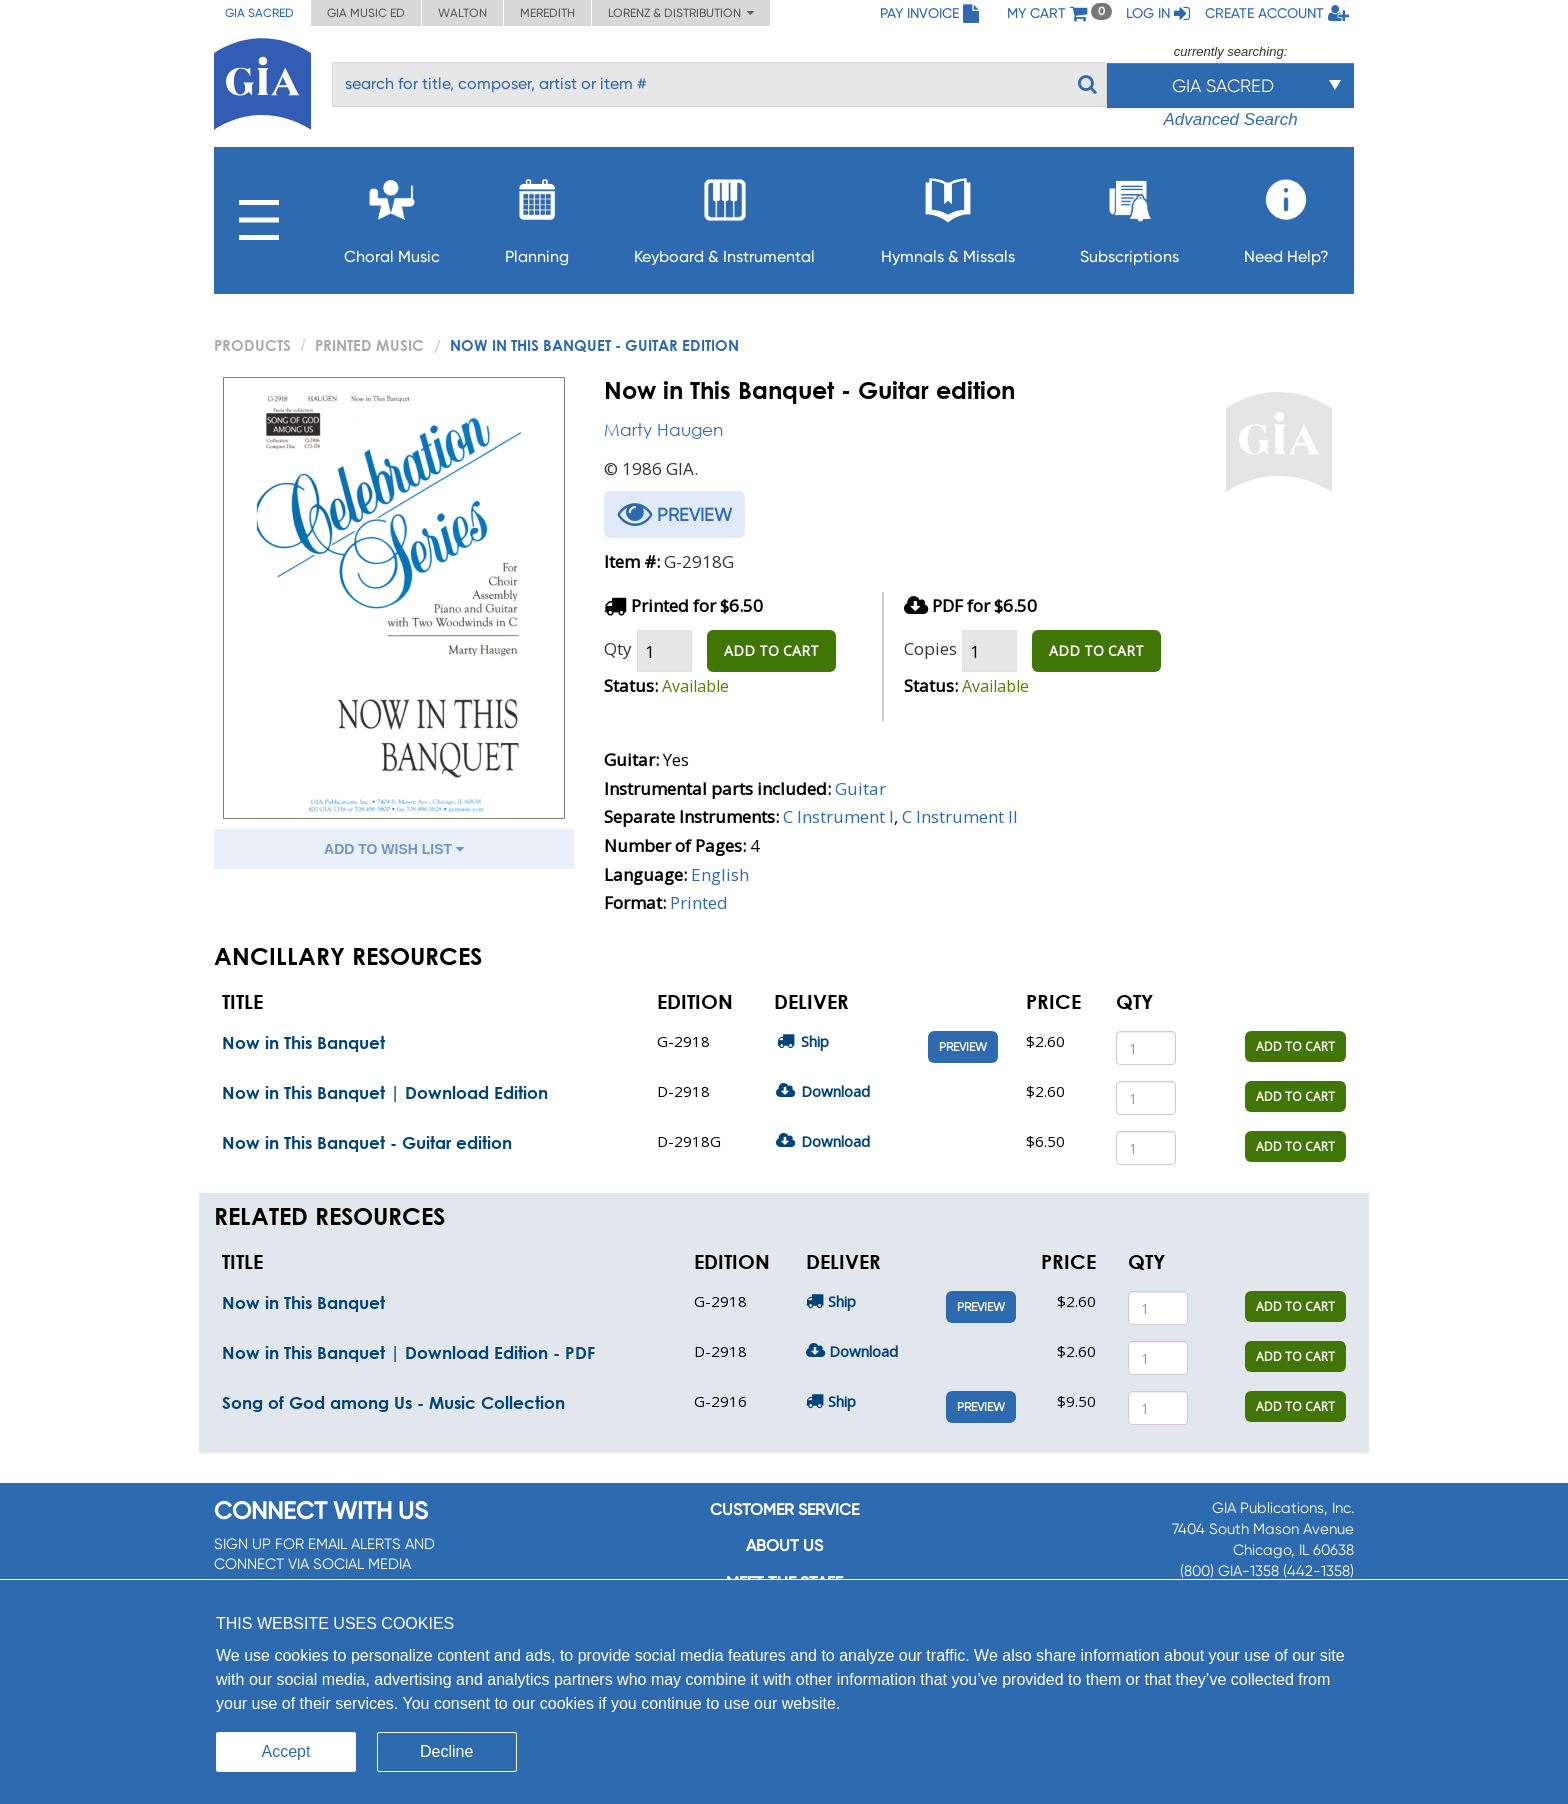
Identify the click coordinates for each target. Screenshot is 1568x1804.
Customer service (784, 1509)
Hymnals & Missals (948, 215)
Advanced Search (1230, 119)
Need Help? (1286, 215)
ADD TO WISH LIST (394, 849)
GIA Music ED (366, 13)
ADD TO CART (771, 650)
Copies (930, 648)
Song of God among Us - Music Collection (393, 1402)
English (720, 874)
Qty (618, 648)
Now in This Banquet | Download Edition (385, 1092)
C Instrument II (960, 816)
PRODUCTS (252, 345)
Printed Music (369, 345)
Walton (462, 13)
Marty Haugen (663, 429)
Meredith (547, 13)
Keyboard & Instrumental (724, 215)
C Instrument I (838, 816)
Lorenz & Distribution (681, 13)
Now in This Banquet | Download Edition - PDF (408, 1352)
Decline (446, 1751)
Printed (699, 902)
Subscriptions (1129, 215)
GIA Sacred (259, 13)
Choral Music (392, 215)
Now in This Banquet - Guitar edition (367, 1142)
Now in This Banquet (303, 1042)
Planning (537, 215)
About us (784, 1545)
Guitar (860, 788)
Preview (963, 1047)
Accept (286, 1751)
